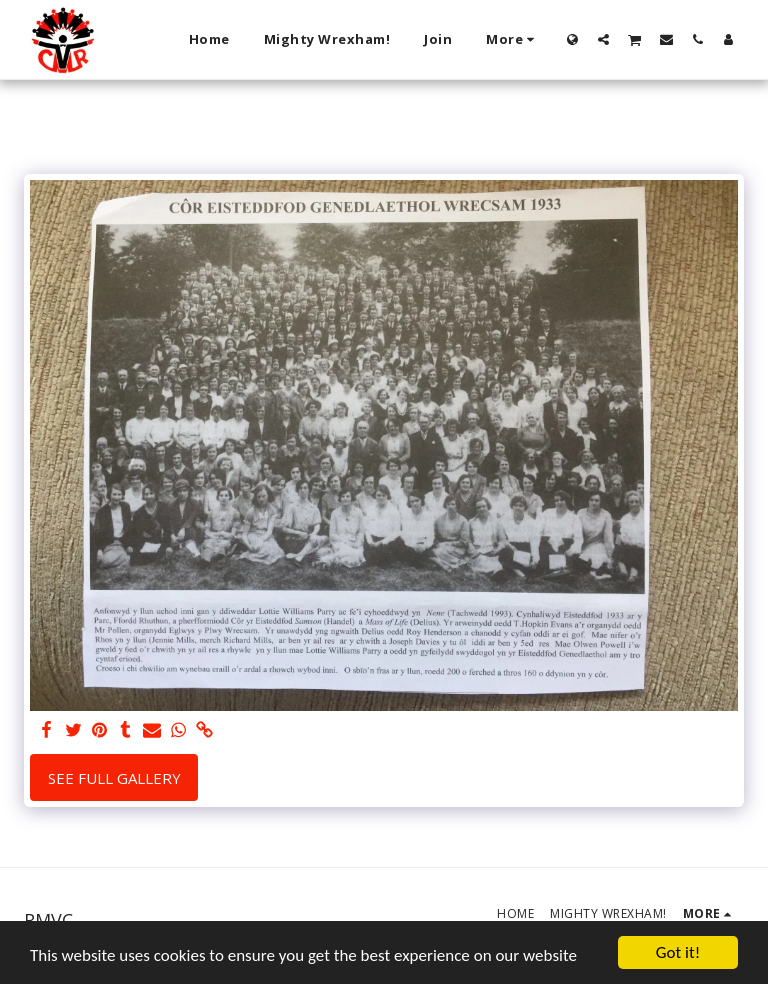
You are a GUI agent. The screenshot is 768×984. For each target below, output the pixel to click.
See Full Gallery (114, 778)
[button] (603, 39)
